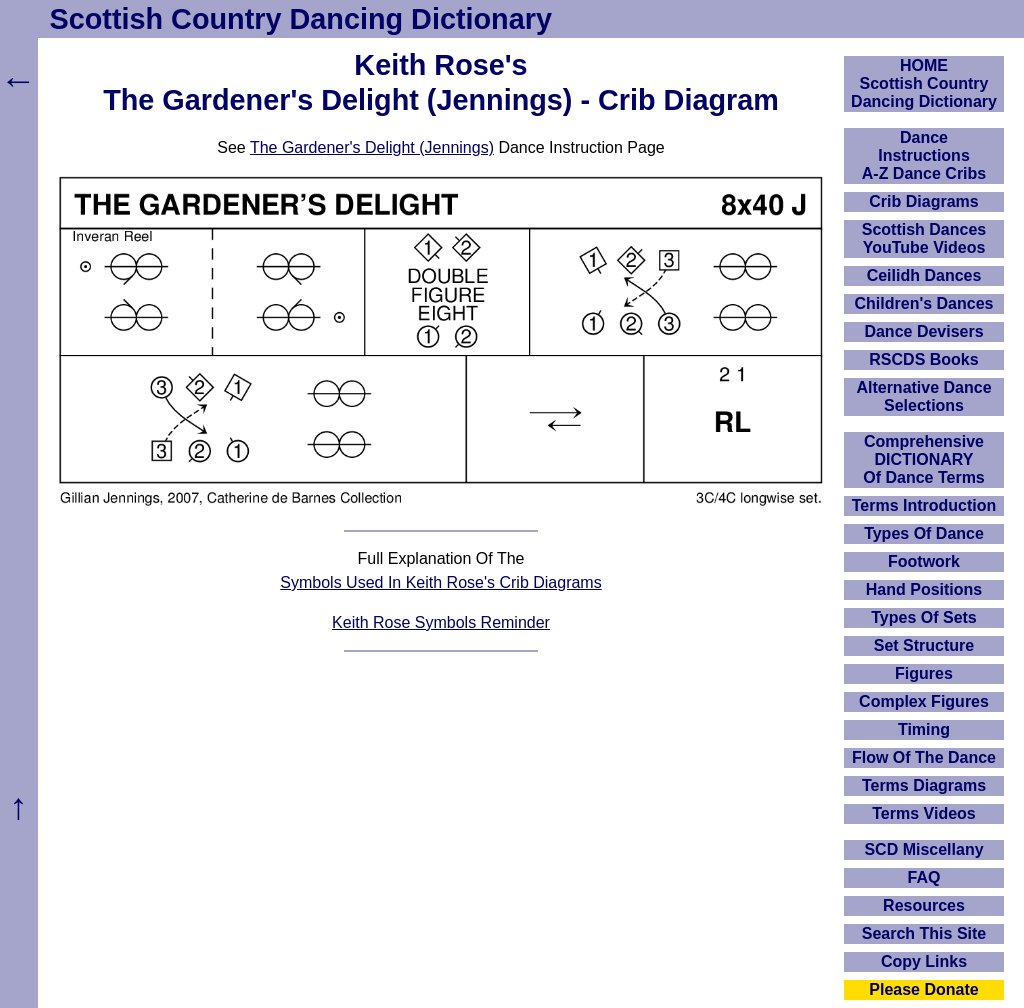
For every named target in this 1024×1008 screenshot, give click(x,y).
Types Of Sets (924, 617)
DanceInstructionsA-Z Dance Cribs (924, 155)
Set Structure (924, 645)
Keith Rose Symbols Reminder (441, 622)
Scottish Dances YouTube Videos (924, 238)
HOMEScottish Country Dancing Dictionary (924, 83)
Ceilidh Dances (924, 275)
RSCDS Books (923, 359)
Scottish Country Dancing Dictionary (301, 19)
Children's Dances (924, 303)
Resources (924, 905)
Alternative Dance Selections (923, 396)
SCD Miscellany (923, 849)
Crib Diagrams (923, 201)
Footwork (924, 561)
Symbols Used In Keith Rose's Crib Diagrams (440, 582)
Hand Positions (924, 589)
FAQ (924, 877)
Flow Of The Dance (924, 757)
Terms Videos (923, 813)
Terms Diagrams (924, 785)
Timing (924, 729)
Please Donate (923, 989)
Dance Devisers (923, 331)
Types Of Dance (924, 533)
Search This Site (924, 933)
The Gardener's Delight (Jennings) (372, 147)
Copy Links (924, 961)
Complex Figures (924, 701)
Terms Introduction (924, 505)
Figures (924, 673)
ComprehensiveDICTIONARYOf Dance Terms (924, 459)
